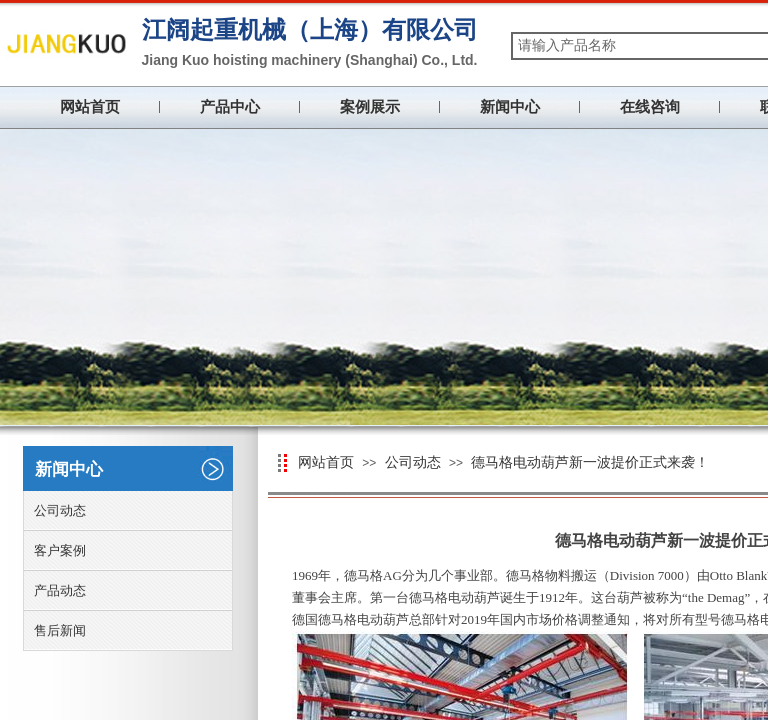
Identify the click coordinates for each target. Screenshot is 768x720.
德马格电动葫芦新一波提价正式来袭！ (590, 462)
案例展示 (370, 107)
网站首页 (90, 107)
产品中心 (230, 107)
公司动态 (413, 462)
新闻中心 (510, 107)
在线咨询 (650, 107)
